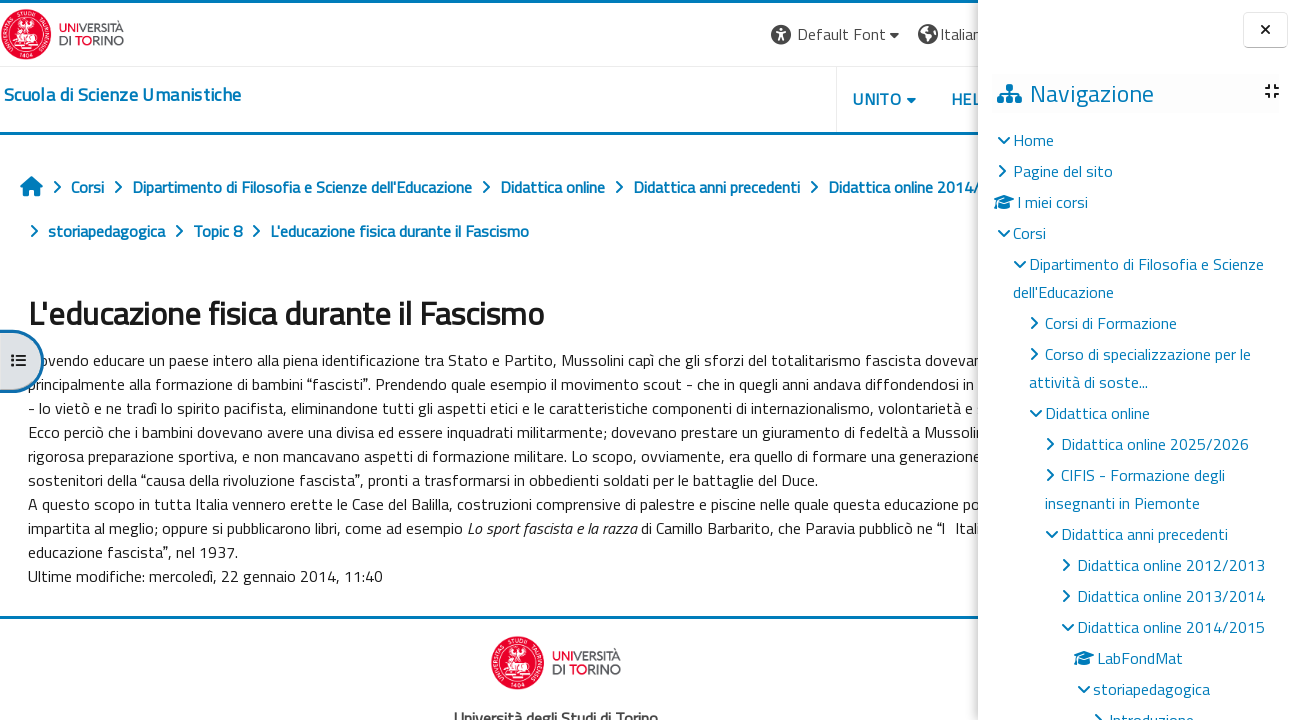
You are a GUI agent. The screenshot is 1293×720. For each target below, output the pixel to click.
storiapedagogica (1151, 689)
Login (943, 34)
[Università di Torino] (62, 32)
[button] (703, 34)
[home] (122, 95)
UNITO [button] (744, 99)
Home (1033, 140)
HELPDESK (857, 99)
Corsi (1029, 233)
